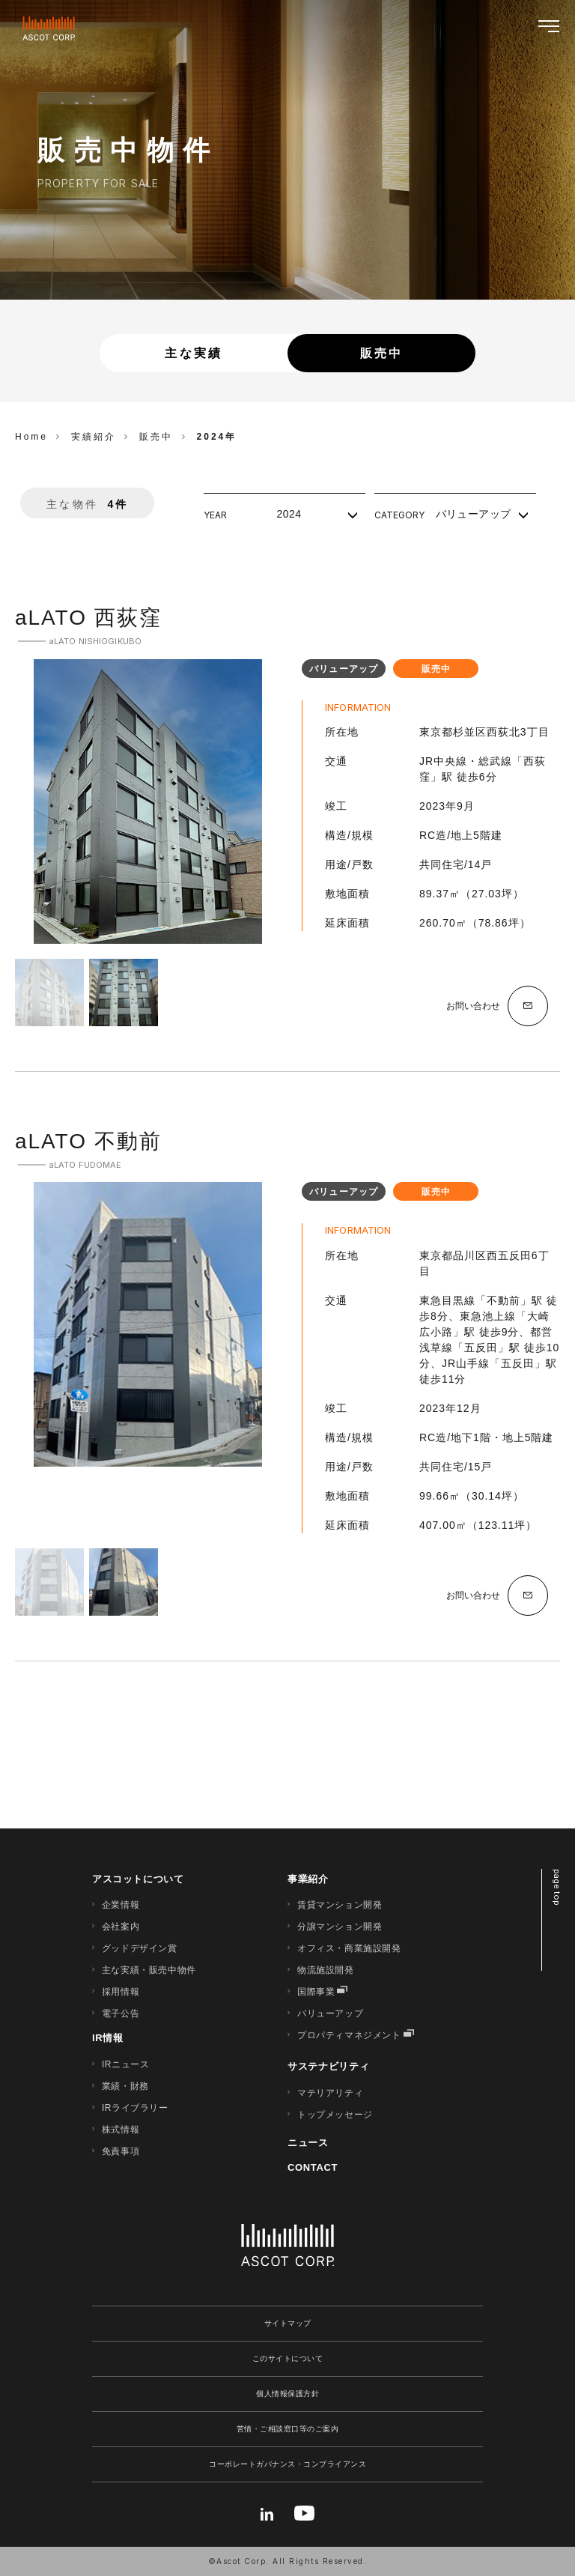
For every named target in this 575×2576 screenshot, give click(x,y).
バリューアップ (330, 2013)
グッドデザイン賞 (139, 1948)
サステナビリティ (328, 2066)
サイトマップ (287, 2323)
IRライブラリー (135, 2108)
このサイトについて (287, 2358)
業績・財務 (125, 2086)
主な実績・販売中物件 (149, 1970)
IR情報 (108, 2037)
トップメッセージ (335, 2114)
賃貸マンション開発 (339, 1905)
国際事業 (316, 1991)
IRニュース (126, 2064)
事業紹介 (308, 1879)
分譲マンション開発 (339, 1926)
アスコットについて (138, 1879)
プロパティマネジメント (349, 2035)
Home (31, 436)
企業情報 (120, 1905)
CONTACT (313, 2167)
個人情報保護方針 (287, 2393)
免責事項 (120, 2151)
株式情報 (120, 2129)
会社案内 (120, 1926)
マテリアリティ (330, 2093)
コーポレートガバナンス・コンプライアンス (287, 2464)
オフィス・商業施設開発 (349, 1948)
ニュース (308, 2142)
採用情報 (120, 1991)
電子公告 (120, 2013)
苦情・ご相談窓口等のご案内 (288, 2429)
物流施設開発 (325, 1970)
